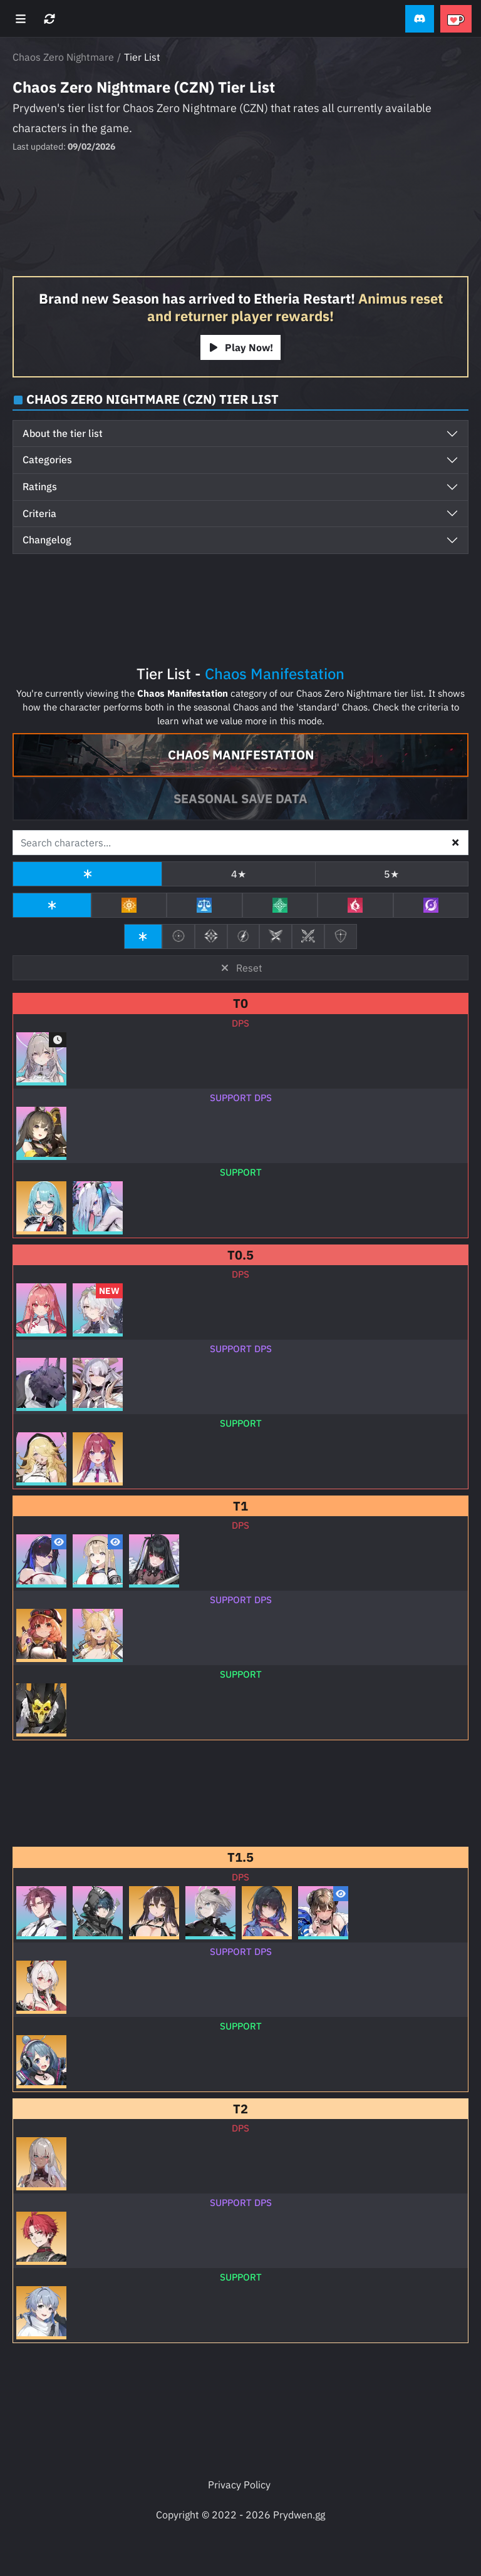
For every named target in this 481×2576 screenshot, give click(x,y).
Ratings (40, 486)
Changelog (47, 539)
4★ (238, 874)
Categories (47, 459)
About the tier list (63, 433)
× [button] (455, 841)
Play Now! (240, 347)
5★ (391, 874)
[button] (419, 19)
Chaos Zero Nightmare (63, 57)
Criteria (39, 513)
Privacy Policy (239, 2484)
